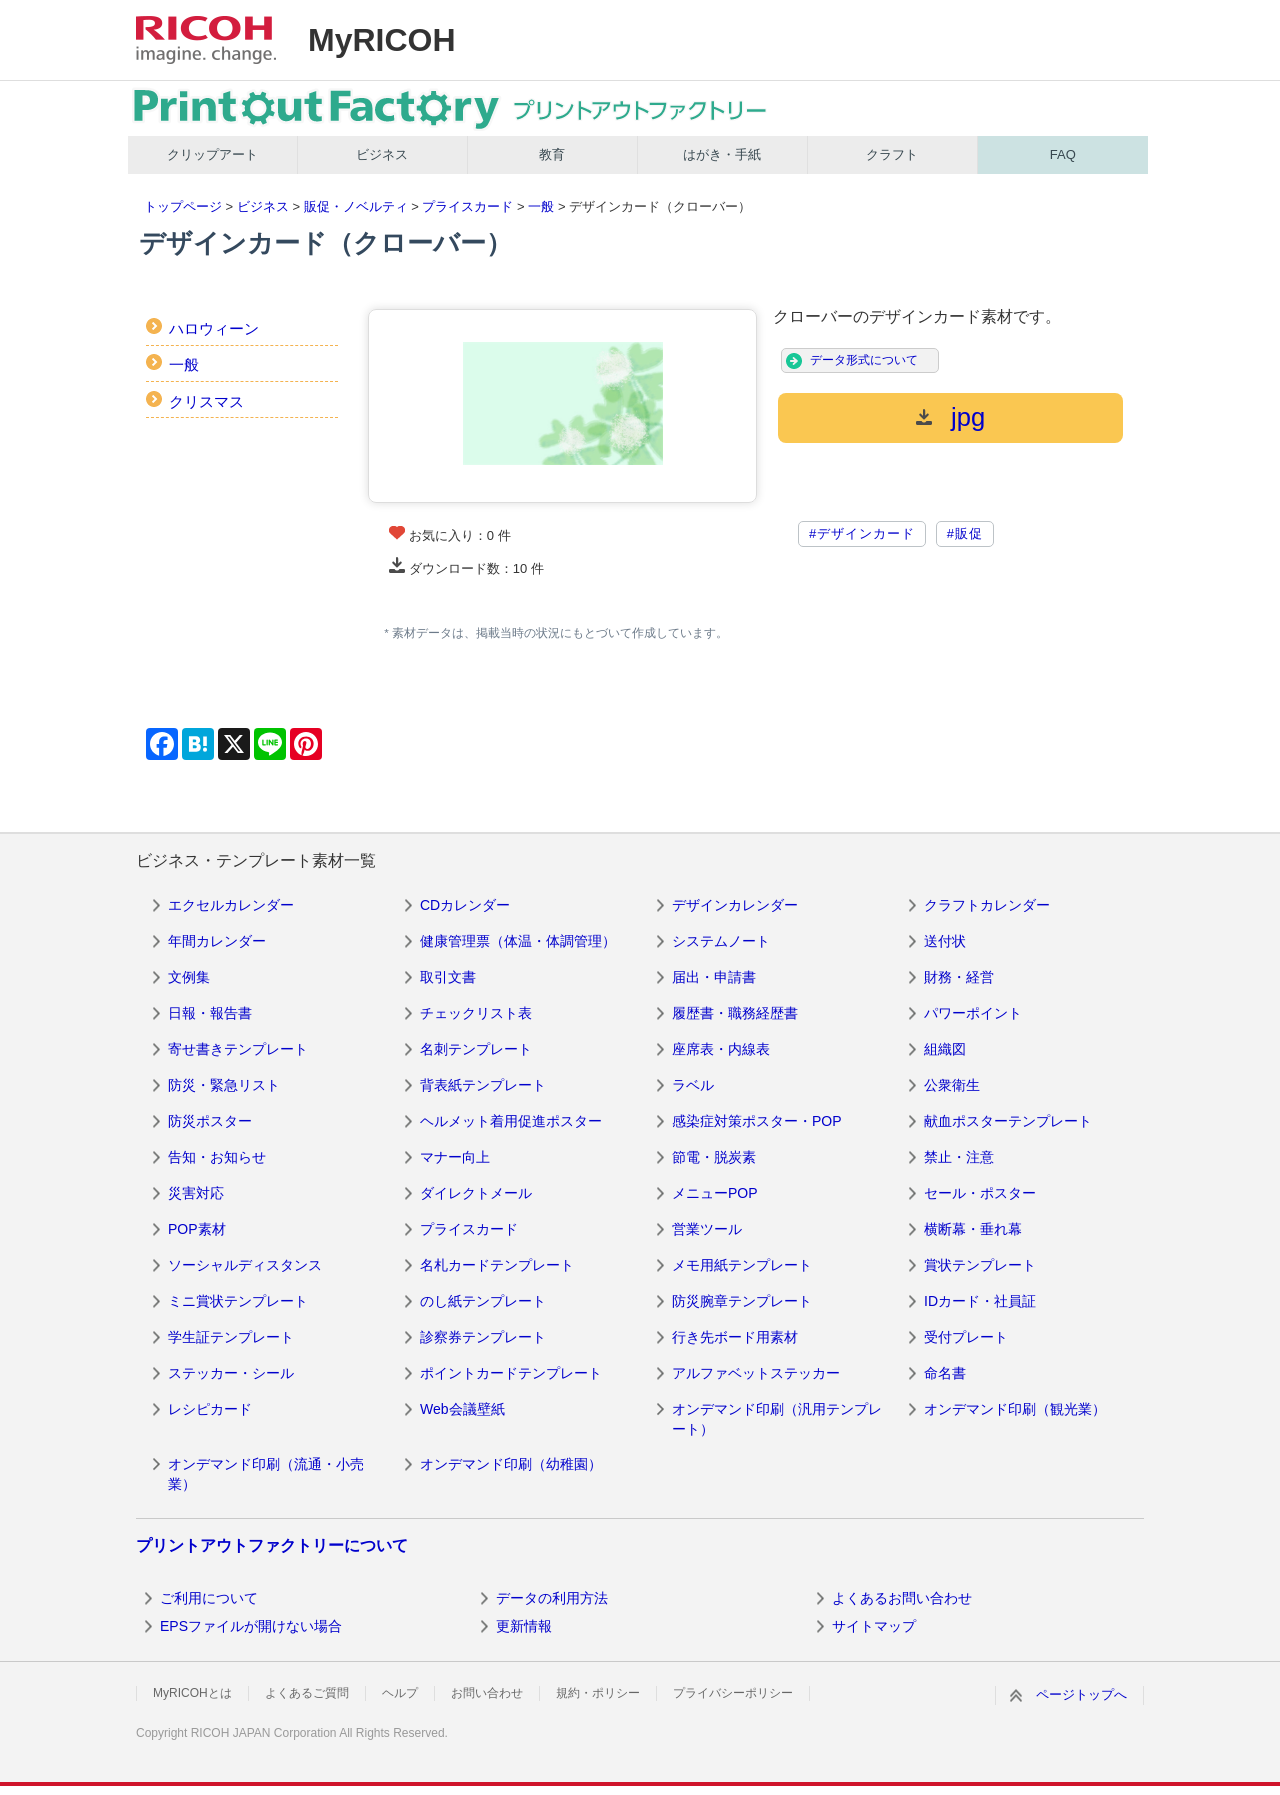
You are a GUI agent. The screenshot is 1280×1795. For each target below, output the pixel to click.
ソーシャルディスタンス (245, 1265)
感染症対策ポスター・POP (757, 1121)
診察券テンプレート (483, 1337)
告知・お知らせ (217, 1157)
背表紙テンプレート (483, 1085)
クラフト (892, 154)
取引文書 (448, 977)
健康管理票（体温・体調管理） (518, 941)
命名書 (945, 1373)
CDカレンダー (465, 905)
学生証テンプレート (231, 1337)
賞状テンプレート (980, 1265)
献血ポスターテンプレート (1008, 1121)
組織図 (945, 1049)
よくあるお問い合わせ (902, 1598)
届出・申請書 (714, 977)
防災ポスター (210, 1121)
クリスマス (206, 401)
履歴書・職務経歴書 (735, 1013)
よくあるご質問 (307, 1693)
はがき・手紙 (722, 154)
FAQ (1063, 154)
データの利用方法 (552, 1598)
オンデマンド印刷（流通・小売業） (266, 1474)
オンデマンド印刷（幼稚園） (511, 1464)
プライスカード (467, 206)
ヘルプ (400, 1693)
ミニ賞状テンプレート (238, 1301)
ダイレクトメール (476, 1193)
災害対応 (196, 1193)
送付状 (945, 941)
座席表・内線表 (721, 1049)
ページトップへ (1081, 1694)
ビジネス (382, 154)
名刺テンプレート (476, 1049)
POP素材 (197, 1229)
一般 (541, 206)
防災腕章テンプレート (742, 1301)
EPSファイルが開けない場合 (251, 1626)
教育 (552, 154)
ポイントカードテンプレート (511, 1373)
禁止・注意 (959, 1157)
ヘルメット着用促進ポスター (511, 1121)
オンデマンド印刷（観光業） (1015, 1409)
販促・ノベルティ (356, 206)
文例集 (189, 977)
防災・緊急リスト (224, 1085)
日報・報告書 (210, 1013)
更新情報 (524, 1626)
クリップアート (212, 154)
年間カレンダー (217, 941)
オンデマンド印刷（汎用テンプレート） (777, 1419)
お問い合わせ (487, 1693)
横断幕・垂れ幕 (973, 1229)
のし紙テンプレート (483, 1301)
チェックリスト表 (476, 1013)
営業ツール (707, 1229)
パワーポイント (973, 1013)
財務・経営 (959, 977)
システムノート (721, 941)
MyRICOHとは (192, 1693)
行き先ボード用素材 (735, 1337)
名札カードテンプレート (497, 1265)
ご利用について (209, 1598)
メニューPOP (715, 1193)
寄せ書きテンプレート (238, 1049)
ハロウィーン (214, 328)
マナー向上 (455, 1157)
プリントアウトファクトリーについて (272, 1545)
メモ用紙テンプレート (742, 1265)
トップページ (183, 206)
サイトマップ (874, 1626)
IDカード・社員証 (980, 1301)
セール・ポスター (980, 1193)
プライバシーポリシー (733, 1693)
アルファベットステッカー (756, 1373)
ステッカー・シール (231, 1373)
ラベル (693, 1085)
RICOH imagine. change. (206, 40)
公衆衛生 (952, 1085)
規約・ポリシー (598, 1693)
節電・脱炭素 (714, 1157)
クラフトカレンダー (987, 905)
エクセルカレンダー (231, 905)
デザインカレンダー (735, 905)
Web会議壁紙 (462, 1409)
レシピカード (210, 1409)
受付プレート (966, 1337)
